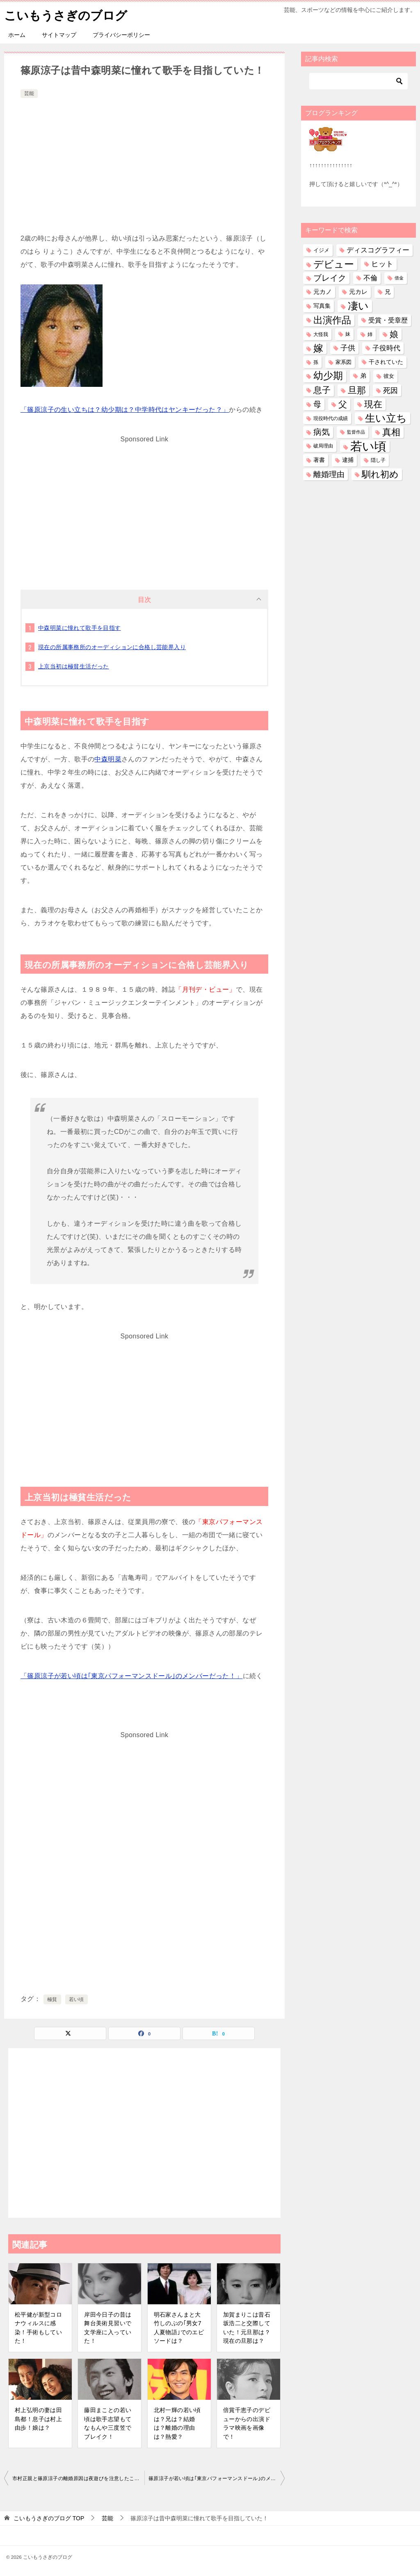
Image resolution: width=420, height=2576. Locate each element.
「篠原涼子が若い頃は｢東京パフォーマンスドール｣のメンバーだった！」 (132, 1675)
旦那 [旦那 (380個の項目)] (357, 390)
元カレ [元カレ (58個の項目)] (358, 291)
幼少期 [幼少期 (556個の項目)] (328, 375)
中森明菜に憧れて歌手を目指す (79, 627)
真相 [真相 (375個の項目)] (391, 432)
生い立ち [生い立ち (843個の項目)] (386, 418)
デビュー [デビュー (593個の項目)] (333, 264)
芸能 (29, 93)
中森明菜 (107, 758)
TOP (49, 2518)
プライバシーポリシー (121, 35)
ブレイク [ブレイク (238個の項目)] (329, 277)
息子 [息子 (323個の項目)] (322, 390)
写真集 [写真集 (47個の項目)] (322, 306)
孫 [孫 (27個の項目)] (315, 362)
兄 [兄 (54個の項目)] (387, 291)
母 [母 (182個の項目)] (317, 404)
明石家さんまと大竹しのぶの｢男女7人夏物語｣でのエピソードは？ (179, 2327)
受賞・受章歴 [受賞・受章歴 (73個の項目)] (388, 319)
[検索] (358, 81)
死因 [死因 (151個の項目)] (390, 390)
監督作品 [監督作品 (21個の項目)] (356, 431)
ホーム (16, 35)
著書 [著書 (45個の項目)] (319, 460)
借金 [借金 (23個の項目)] (399, 277)
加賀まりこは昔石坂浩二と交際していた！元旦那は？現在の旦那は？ (246, 2327)
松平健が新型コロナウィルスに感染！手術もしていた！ (38, 2327)
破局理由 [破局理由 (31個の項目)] (323, 446)
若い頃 (76, 1999)
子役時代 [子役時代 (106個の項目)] (386, 348)
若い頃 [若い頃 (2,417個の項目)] (368, 446)
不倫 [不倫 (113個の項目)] (370, 278)
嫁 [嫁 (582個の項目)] (318, 348)
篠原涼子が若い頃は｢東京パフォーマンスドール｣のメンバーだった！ (216, 2478)
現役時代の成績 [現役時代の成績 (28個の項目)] (330, 418)
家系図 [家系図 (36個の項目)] (344, 362)
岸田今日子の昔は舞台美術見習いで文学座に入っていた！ (107, 2327)
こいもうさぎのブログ (67, 14)
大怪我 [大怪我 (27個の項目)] (320, 334)
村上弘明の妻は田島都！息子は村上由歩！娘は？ (38, 2419)
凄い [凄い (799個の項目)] (358, 305)
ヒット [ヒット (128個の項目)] (382, 264)
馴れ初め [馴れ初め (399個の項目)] (380, 474)
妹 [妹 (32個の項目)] (347, 334)
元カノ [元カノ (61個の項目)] (322, 291)
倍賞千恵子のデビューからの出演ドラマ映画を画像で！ (246, 2423)
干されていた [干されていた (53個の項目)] (386, 362)
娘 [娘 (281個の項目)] (394, 334)
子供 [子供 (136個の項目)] (347, 348)
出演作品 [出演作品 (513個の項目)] (332, 319)
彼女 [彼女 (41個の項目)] (388, 376)
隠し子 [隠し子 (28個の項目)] (378, 460)
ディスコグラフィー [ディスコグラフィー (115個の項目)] (378, 249)
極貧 (52, 1999)
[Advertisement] (144, 161)
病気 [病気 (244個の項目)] (321, 431)
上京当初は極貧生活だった (73, 666)
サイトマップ (59, 35)
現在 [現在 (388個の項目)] (373, 404)
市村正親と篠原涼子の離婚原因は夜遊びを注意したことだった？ (78, 2478)
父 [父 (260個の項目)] (342, 404)
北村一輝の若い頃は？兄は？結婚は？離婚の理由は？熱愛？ (177, 2423)
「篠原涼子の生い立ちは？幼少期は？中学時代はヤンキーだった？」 (125, 409)
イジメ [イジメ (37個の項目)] (321, 250)
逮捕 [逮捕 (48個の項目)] (348, 460)
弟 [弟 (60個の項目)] (363, 376)
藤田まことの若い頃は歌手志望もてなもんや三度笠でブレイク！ (107, 2423)
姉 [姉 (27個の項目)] (370, 334)
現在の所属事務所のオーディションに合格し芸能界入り (112, 646)
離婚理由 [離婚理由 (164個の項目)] (329, 474)
